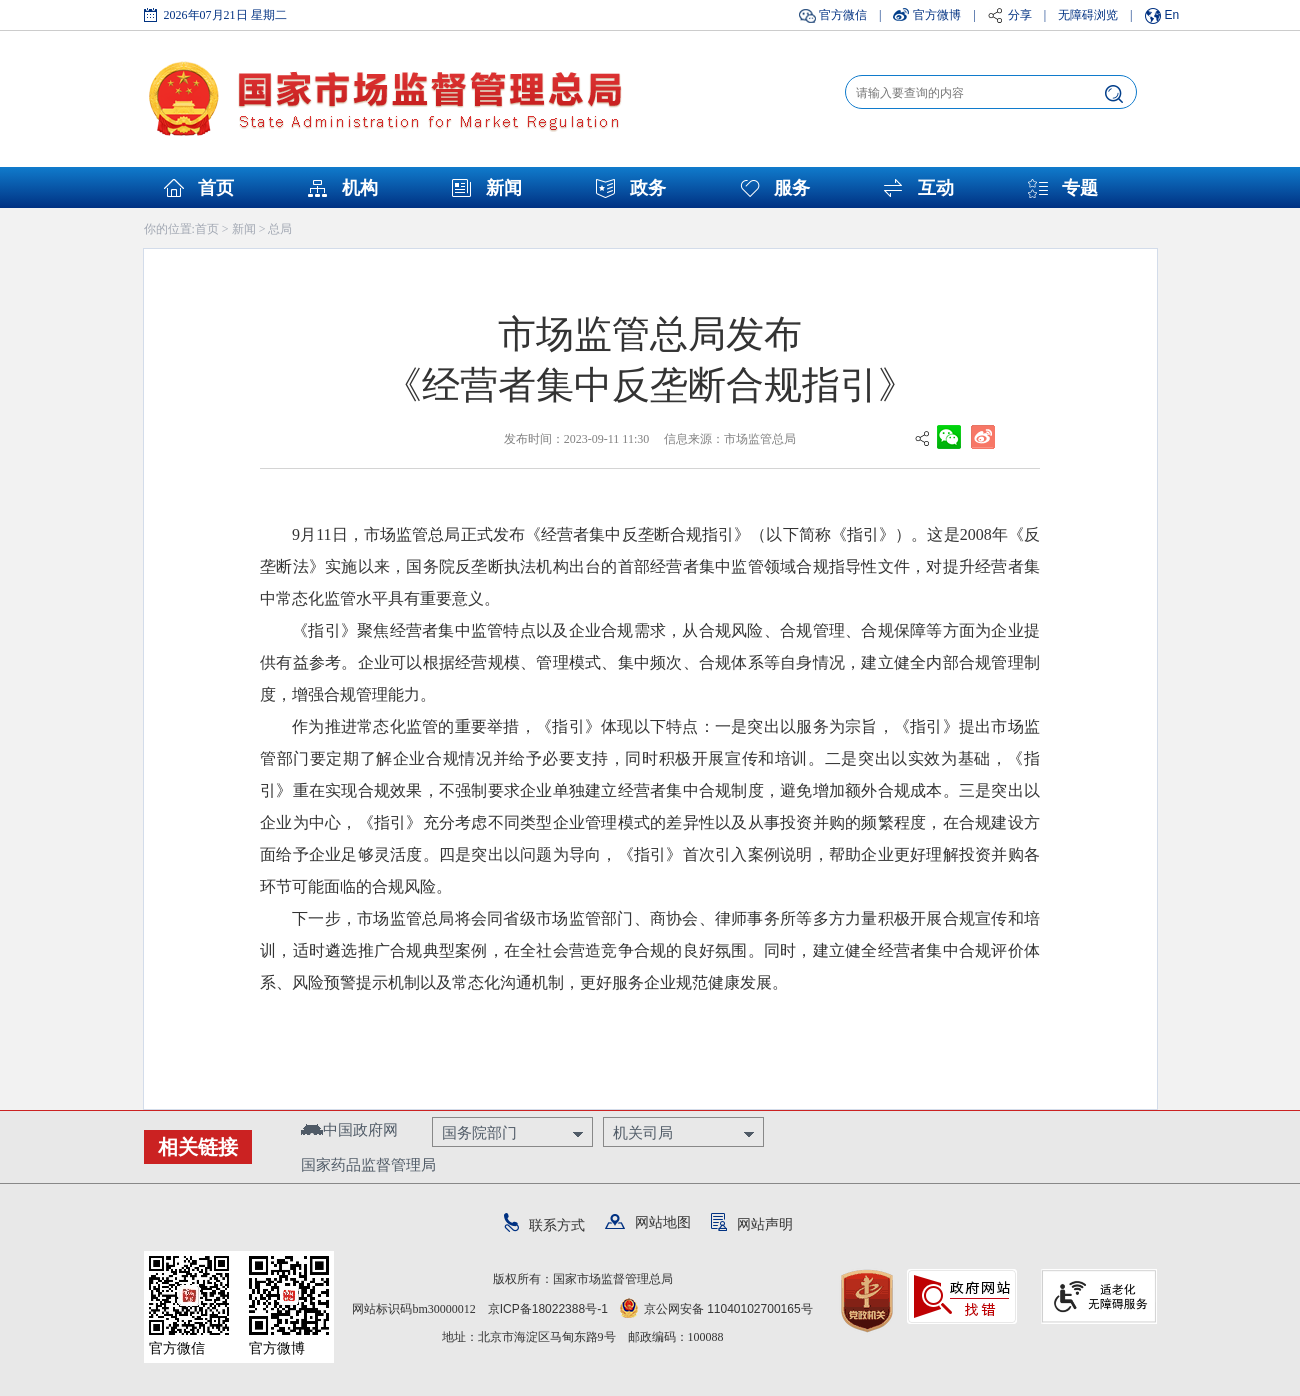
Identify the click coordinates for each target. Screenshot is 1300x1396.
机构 (360, 188)
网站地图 (648, 1222)
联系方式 (544, 1225)
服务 (792, 188)
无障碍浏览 (1088, 15)
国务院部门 (479, 1132)
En (1172, 15)
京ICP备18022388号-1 (548, 1309)
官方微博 (937, 15)
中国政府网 (349, 1129)
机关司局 (643, 1132)
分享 (1020, 15)
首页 (216, 188)
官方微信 (843, 15)
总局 (280, 229)
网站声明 (752, 1224)
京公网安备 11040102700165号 (716, 1309)
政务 (648, 188)
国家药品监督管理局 (368, 1164)
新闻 (504, 188)
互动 (936, 188)
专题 (1080, 188)
